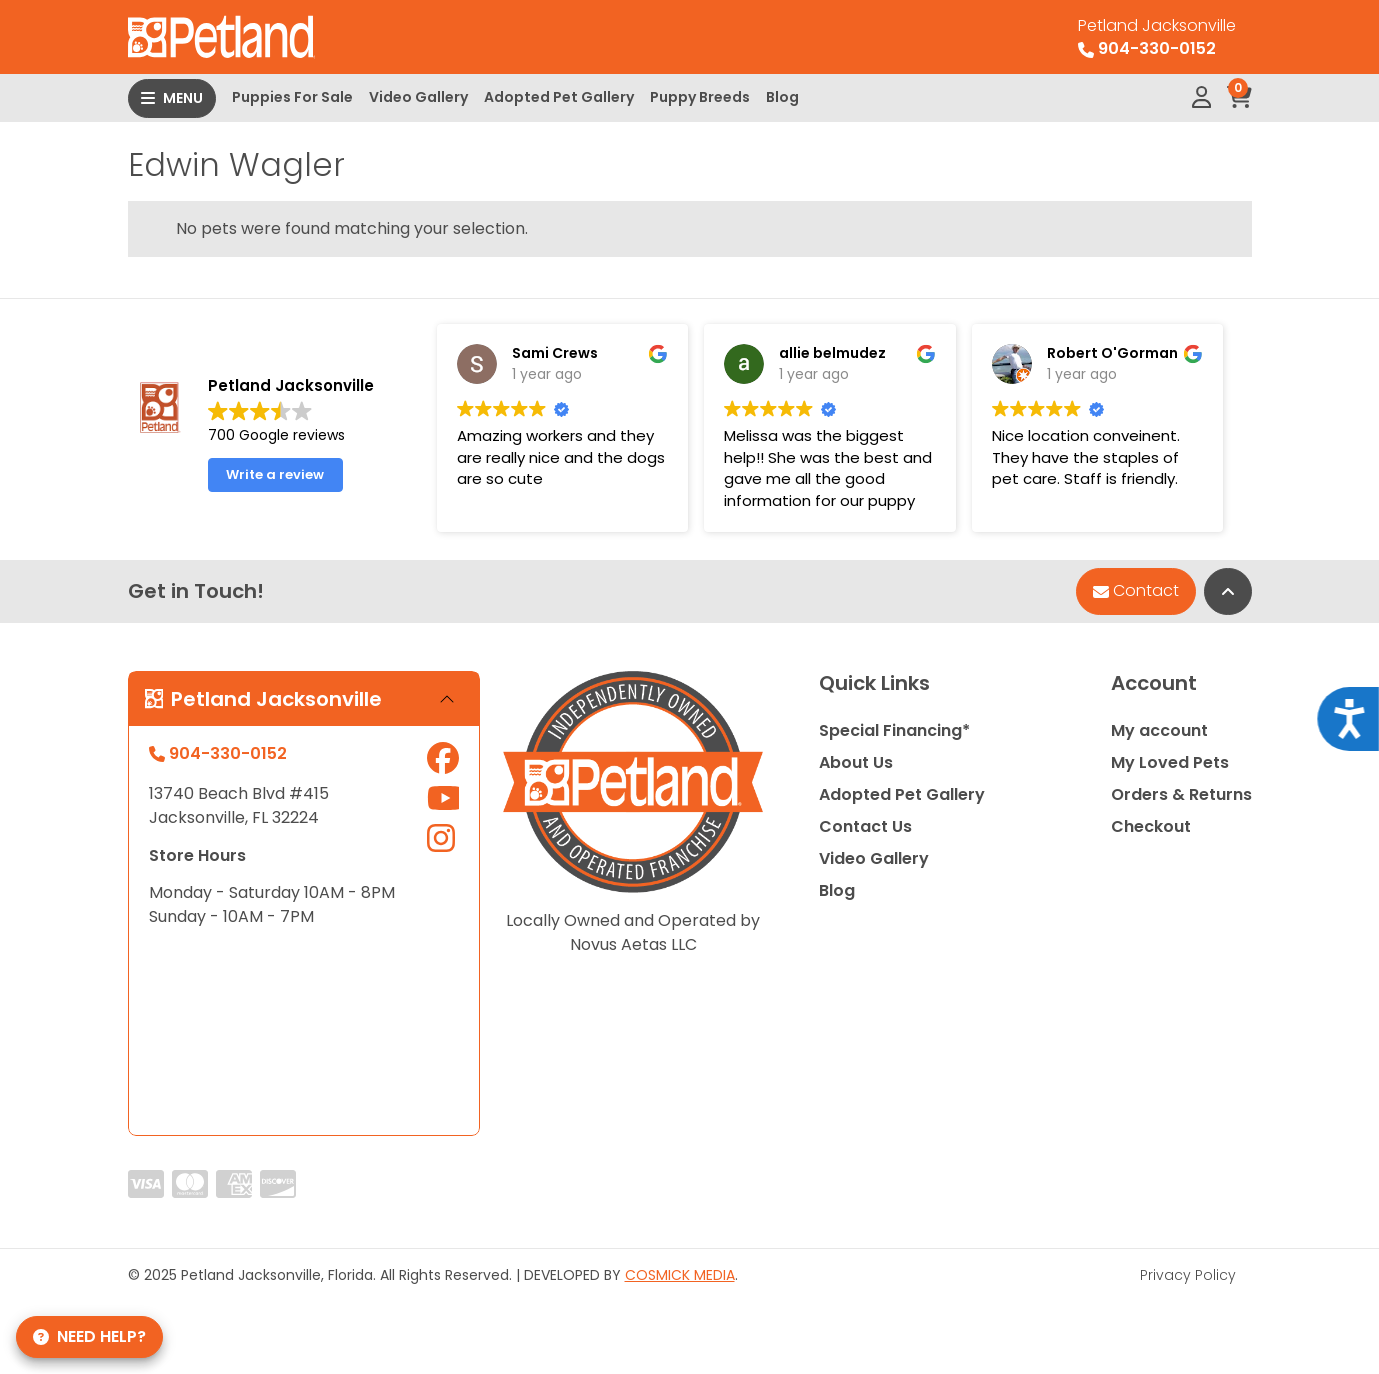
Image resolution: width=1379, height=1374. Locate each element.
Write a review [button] (275, 474)
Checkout (1151, 826)
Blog (782, 97)
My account (1159, 730)
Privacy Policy (1188, 1275)
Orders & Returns (1181, 794)
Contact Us (865, 826)
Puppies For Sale (292, 97)
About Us (856, 762)
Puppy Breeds (700, 97)
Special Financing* (894, 730)
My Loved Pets (1170, 762)
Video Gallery (418, 97)
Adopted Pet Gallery (559, 97)
